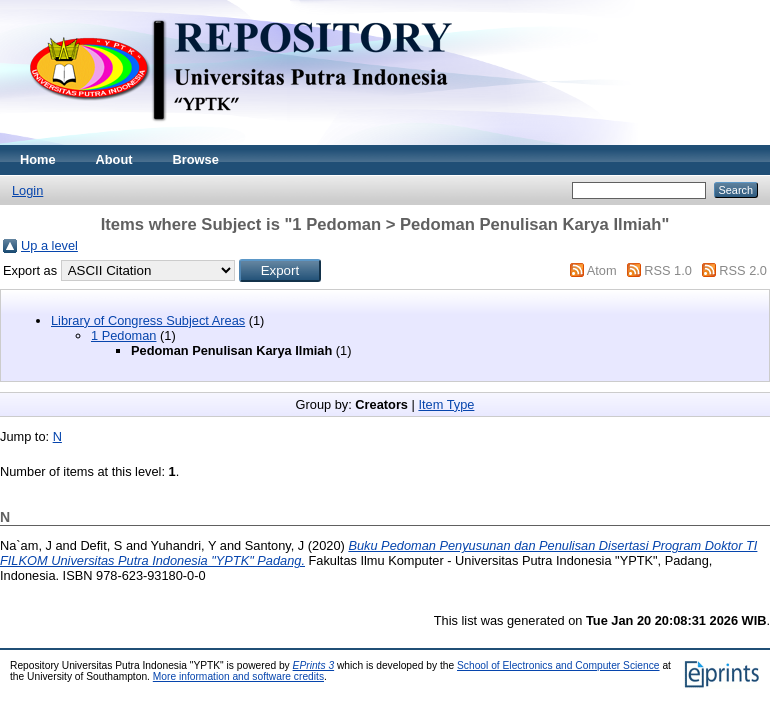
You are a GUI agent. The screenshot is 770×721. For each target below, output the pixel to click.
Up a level (49, 245)
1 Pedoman (123, 335)
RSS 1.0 (668, 270)
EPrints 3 (314, 665)
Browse (196, 159)
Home (38, 159)
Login (27, 190)
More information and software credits (238, 676)
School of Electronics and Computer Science (558, 665)
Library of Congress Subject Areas (148, 320)
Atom (602, 270)
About (114, 159)
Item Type (446, 404)
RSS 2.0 (743, 270)
